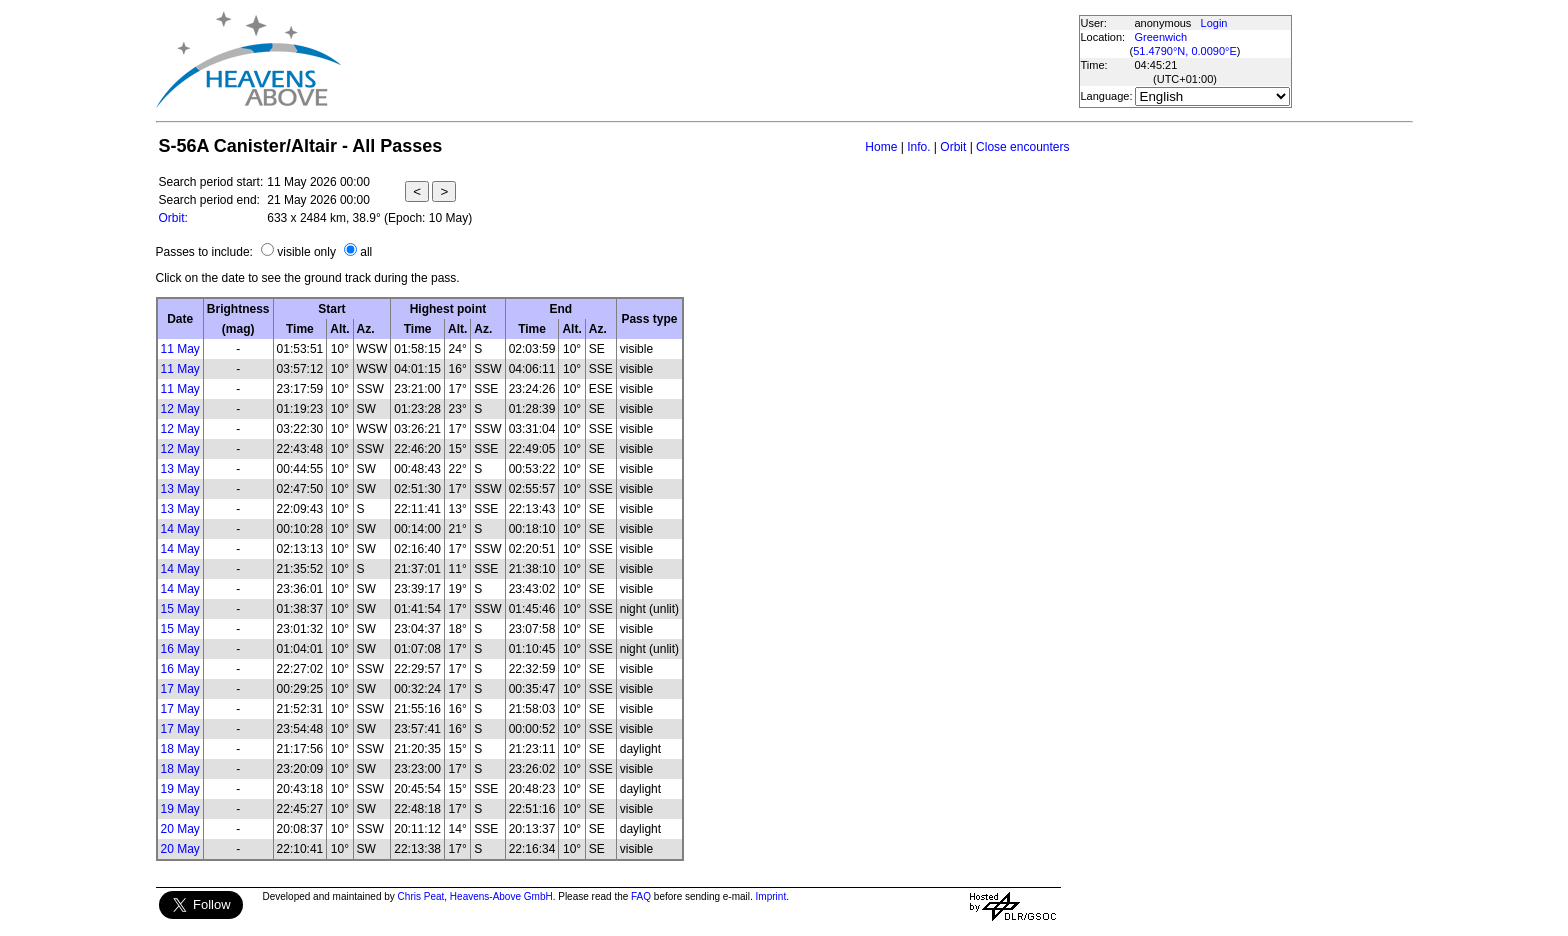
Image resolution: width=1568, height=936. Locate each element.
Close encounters (1022, 147)
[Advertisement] (709, 60)
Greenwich (1161, 37)
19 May (180, 789)
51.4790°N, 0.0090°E (1185, 51)
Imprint (771, 896)
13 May (180, 469)
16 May (180, 649)
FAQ (641, 896)
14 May (180, 529)
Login (1214, 23)
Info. (918, 147)
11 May (180, 349)
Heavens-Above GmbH (501, 896)
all (366, 252)
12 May (180, 409)
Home (881, 147)
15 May (180, 609)
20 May (180, 829)
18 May (180, 749)
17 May (180, 689)
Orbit (953, 147)
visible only (306, 252)
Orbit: (173, 218)
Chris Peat (421, 896)
